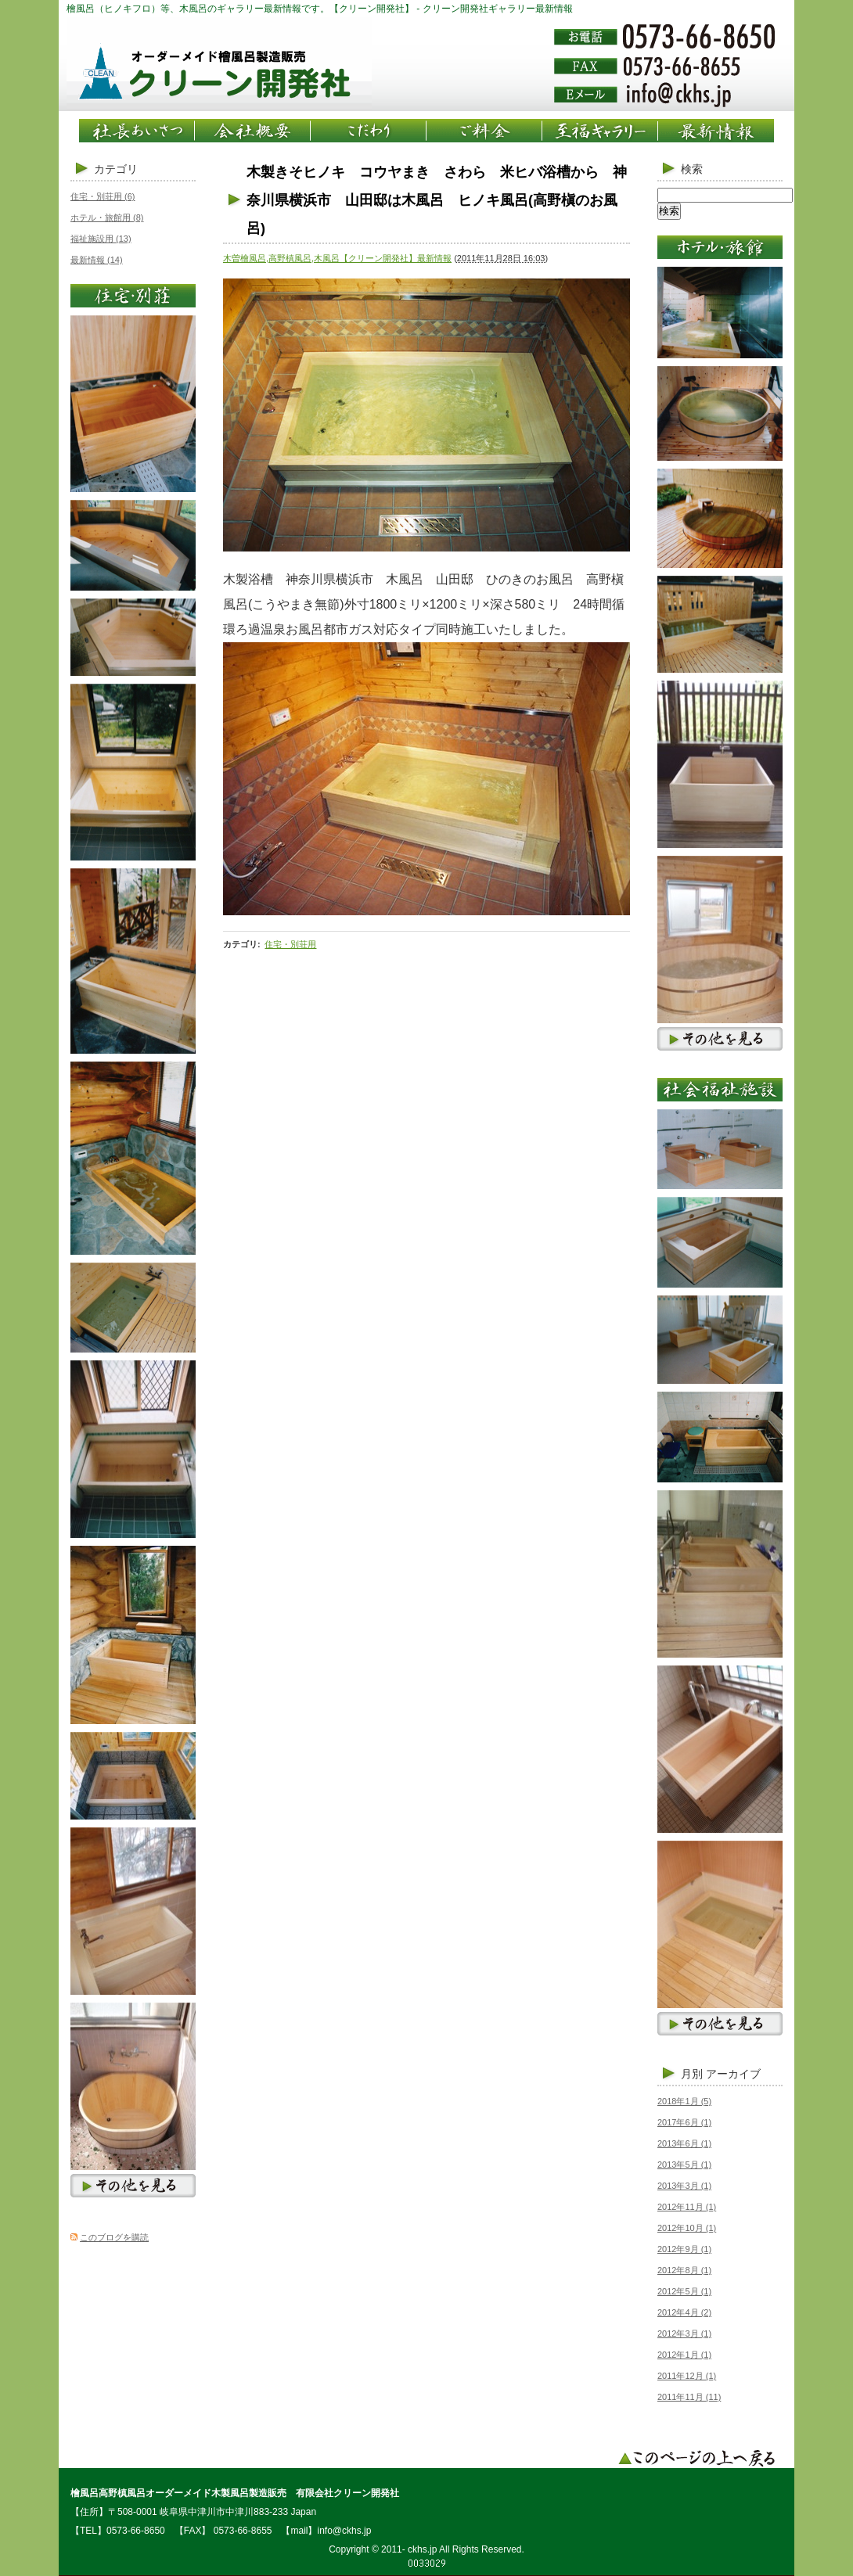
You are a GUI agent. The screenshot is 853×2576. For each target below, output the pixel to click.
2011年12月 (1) (686, 2375)
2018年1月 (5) (684, 2101)
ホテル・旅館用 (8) (107, 217)
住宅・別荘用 (290, 944)
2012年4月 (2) (684, 2312)
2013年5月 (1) (684, 2164)
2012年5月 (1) (684, 2291)
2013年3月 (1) (684, 2185)
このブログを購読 (114, 2237)
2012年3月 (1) (684, 2333)
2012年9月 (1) (684, 2249)
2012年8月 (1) (684, 2270)
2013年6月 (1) (684, 2143)
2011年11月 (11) (689, 2397)
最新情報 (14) (96, 259)
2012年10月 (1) (686, 2228)
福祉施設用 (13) (100, 238)
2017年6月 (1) (684, 2122)
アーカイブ (733, 2074)
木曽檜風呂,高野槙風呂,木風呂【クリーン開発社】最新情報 (337, 258)
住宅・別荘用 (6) (102, 196)
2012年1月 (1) (684, 2354)
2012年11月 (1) (686, 2206)
